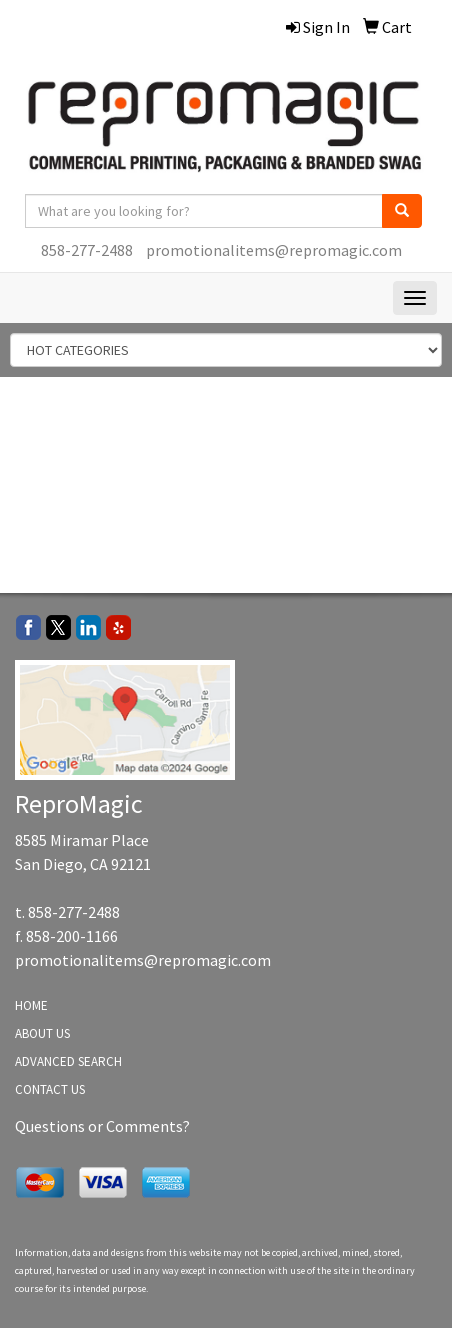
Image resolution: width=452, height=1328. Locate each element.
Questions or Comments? (102, 1126)
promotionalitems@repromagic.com (274, 250)
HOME (31, 1005)
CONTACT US (50, 1089)
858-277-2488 (87, 250)
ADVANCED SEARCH (68, 1061)
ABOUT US (42, 1033)
